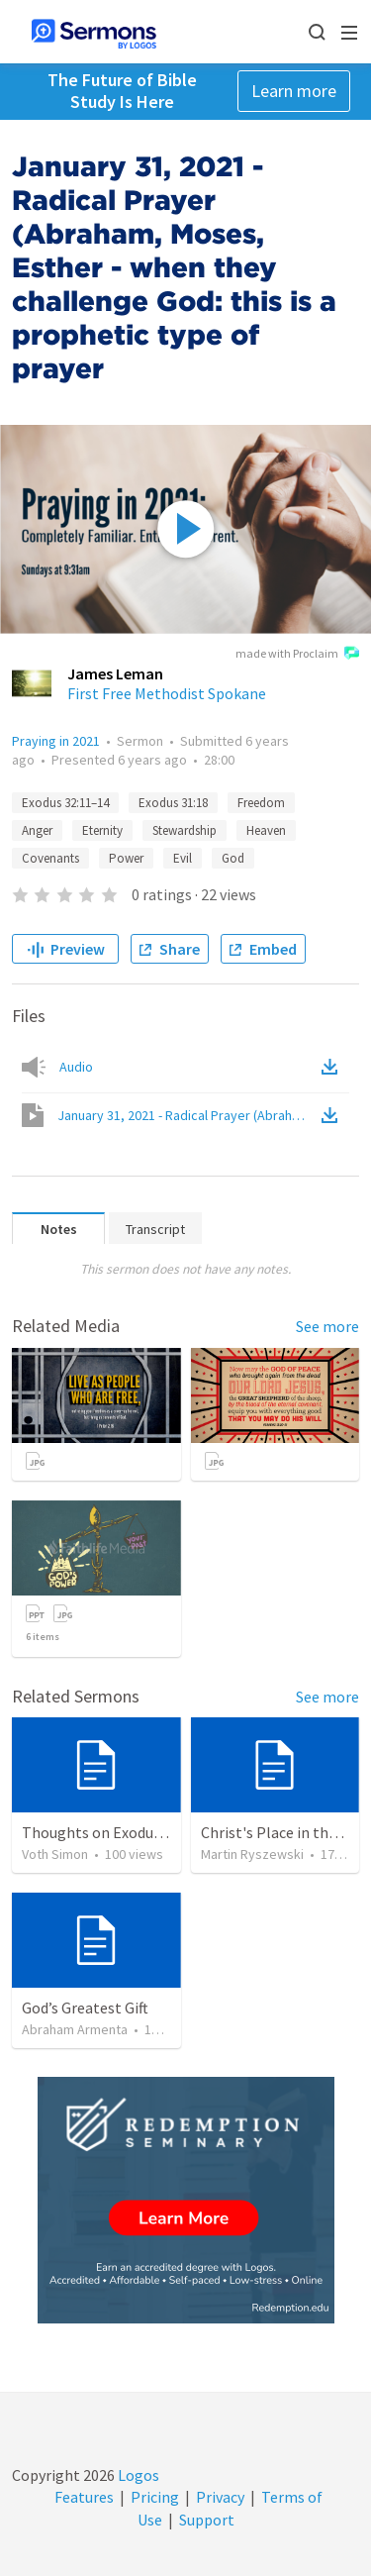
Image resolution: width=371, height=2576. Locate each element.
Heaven (266, 830)
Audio (76, 1067)
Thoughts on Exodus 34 (100, 1832)
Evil (182, 858)
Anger (37, 830)
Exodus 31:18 (173, 802)
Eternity (102, 830)
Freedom (261, 802)
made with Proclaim (297, 655)
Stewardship (184, 830)
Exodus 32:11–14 (65, 802)
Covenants (50, 858)
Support (206, 2519)
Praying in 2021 (56, 741)
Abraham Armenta (75, 2029)
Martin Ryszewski (252, 1854)
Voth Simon (55, 1854)
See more (327, 1326)
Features (84, 2497)
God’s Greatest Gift (85, 2007)
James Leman (115, 673)
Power (126, 858)
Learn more (293, 90)
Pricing (155, 2497)
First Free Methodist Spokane (166, 693)
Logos (137, 2475)
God (233, 858)
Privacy (220, 2497)
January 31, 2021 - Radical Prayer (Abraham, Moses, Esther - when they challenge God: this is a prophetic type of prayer (187, 1115)
